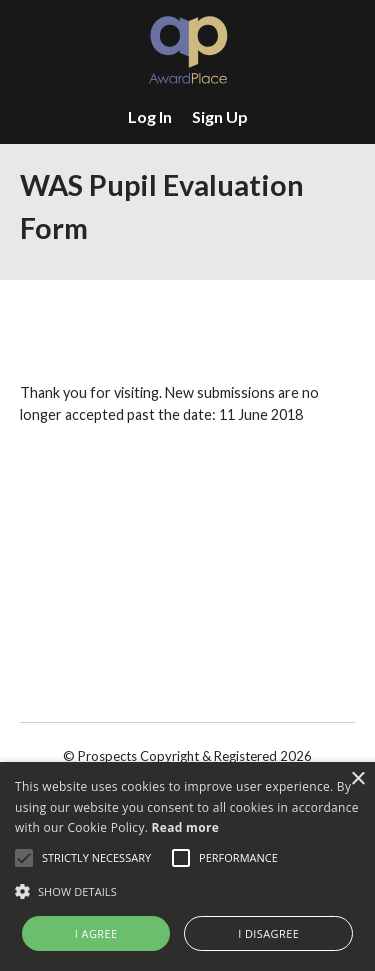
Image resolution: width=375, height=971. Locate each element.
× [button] (357, 779)
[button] (187, 891)
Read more (185, 827)
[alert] (187, 866)
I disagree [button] (268, 933)
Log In (150, 116)
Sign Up (220, 116)
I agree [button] (96, 933)
